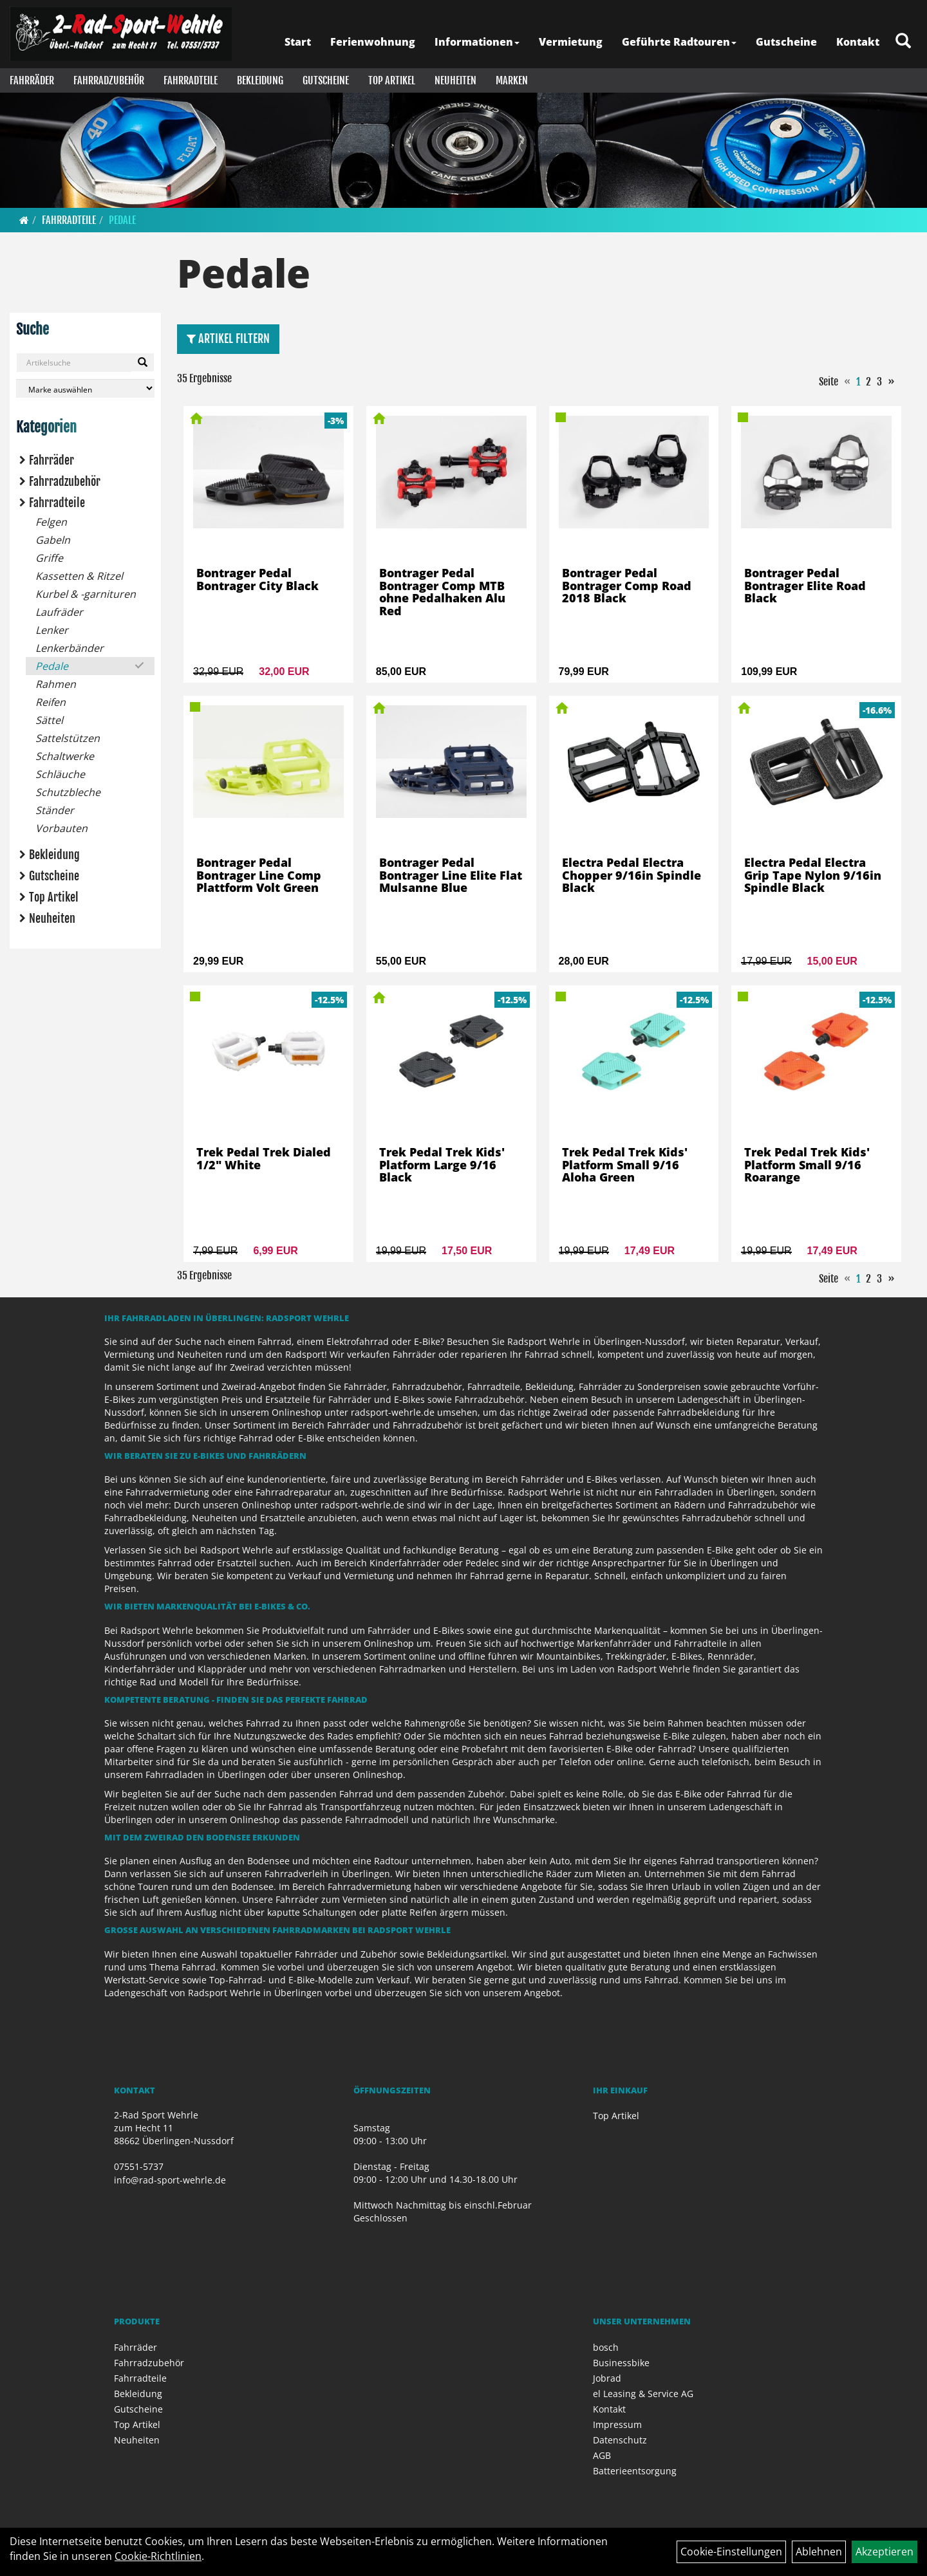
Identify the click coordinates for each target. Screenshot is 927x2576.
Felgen (51, 522)
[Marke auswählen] (85, 388)
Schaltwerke (64, 756)
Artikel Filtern (228, 338)
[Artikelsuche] (903, 41)
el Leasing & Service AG (643, 2393)
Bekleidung (260, 80)
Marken (512, 80)
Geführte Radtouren (679, 42)
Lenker (51, 630)
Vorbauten (61, 828)
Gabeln (52, 540)
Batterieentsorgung (635, 2471)
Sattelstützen (67, 738)
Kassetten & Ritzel (79, 576)
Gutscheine (786, 42)
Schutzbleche (67, 792)
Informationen (477, 42)
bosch (606, 2347)
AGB (602, 2455)
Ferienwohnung (372, 42)
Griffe (49, 558)
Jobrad (607, 2378)
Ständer (54, 810)
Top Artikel (391, 80)
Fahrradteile (191, 80)
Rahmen (55, 684)
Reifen (50, 702)
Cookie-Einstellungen (731, 2551)
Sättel (49, 720)
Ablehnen (819, 2551)
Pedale (122, 220)
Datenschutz (620, 2440)
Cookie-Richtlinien (158, 2556)
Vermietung (571, 42)
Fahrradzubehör (108, 80)
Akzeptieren (884, 2551)
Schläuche (60, 774)
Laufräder (59, 612)
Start (298, 42)
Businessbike (621, 2363)
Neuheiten (455, 80)
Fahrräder (32, 80)
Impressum (617, 2424)
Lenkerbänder (69, 648)
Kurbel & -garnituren (85, 594)
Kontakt (857, 42)
